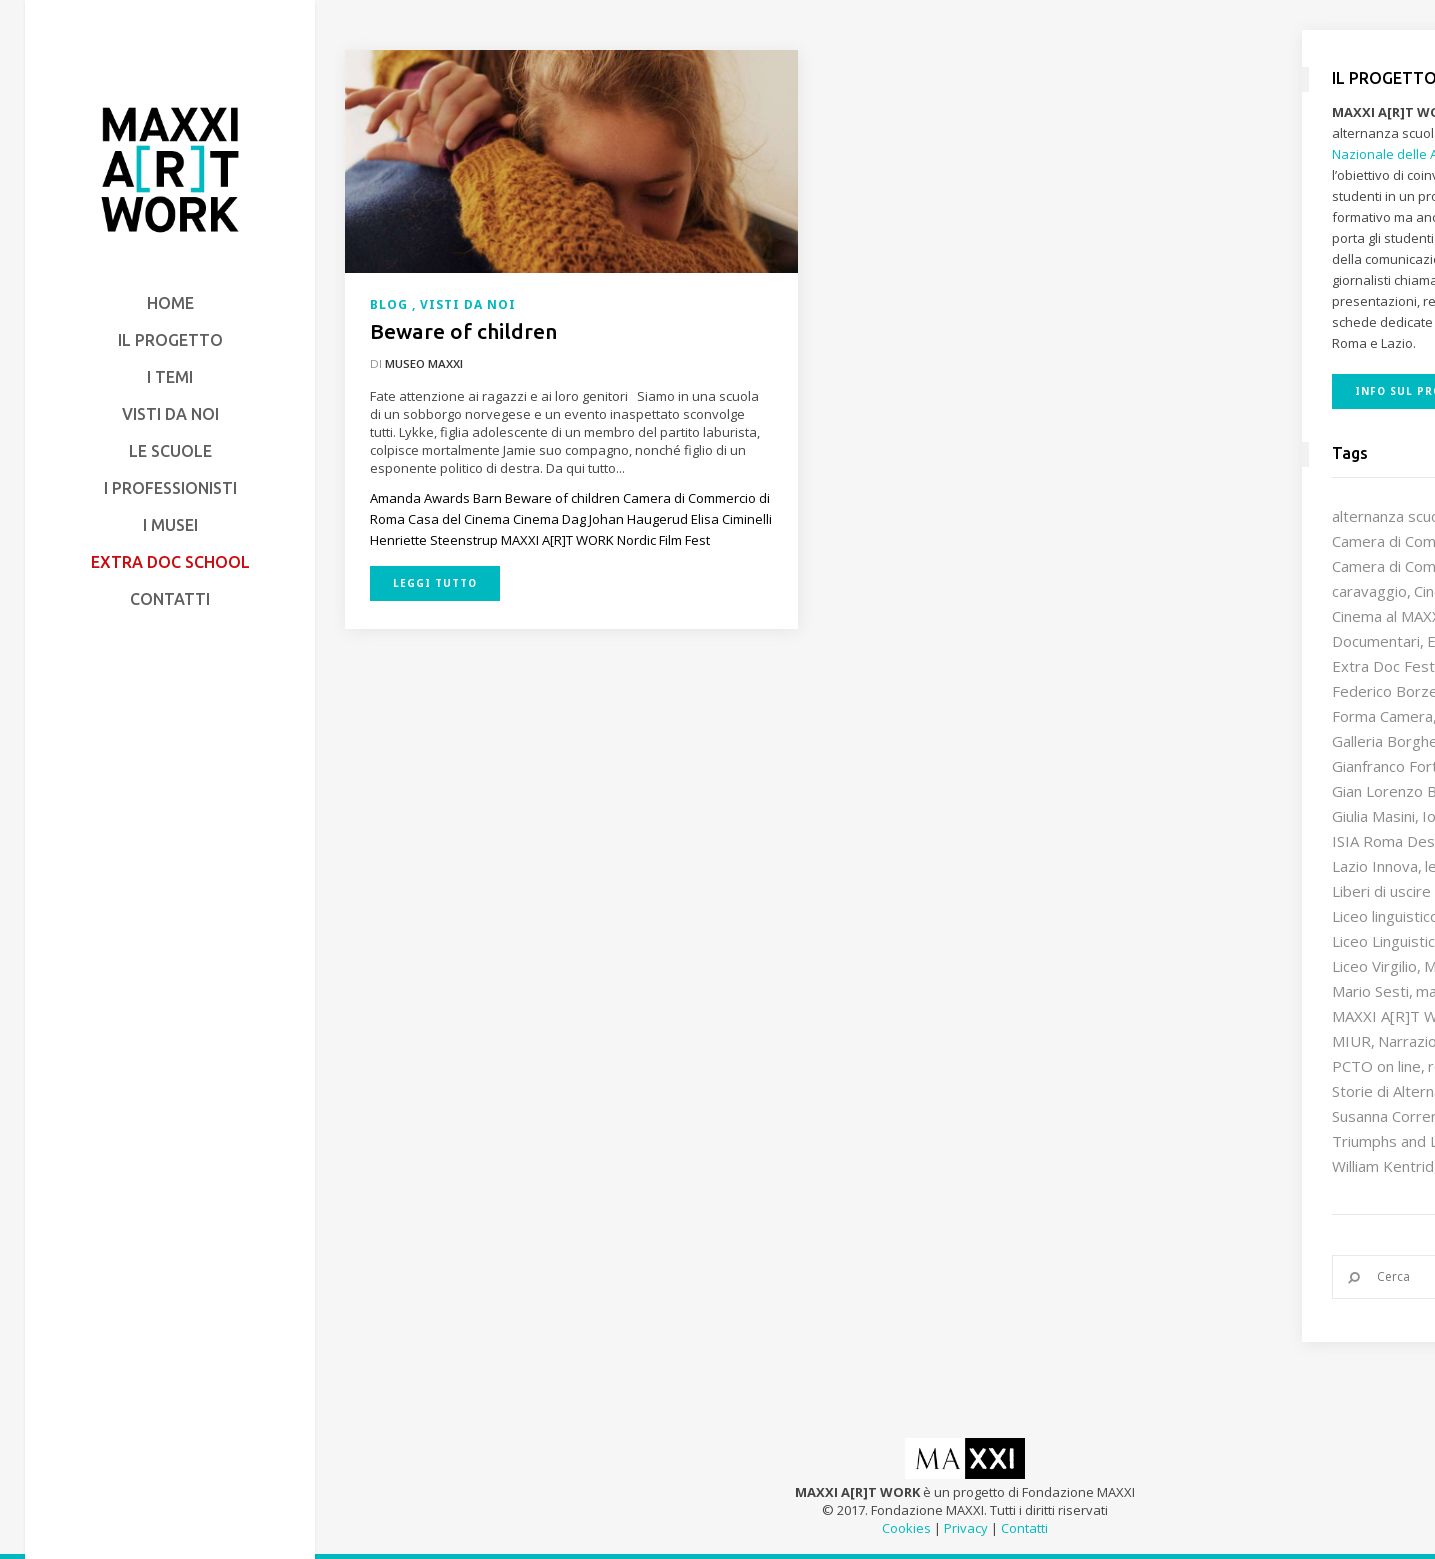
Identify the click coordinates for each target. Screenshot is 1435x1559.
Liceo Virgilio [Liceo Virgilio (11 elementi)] (1374, 966)
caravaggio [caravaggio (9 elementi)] (1369, 591)
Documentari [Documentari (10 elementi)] (1376, 641)
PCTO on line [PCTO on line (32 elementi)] (1376, 1066)
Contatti (1024, 1528)
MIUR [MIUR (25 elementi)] (1351, 1041)
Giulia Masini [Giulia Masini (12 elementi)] (1373, 816)
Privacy (966, 1528)
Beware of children (463, 331)
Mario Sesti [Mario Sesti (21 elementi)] (1370, 991)
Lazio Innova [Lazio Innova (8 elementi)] (1375, 866)
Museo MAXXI (424, 363)
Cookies (906, 1528)
